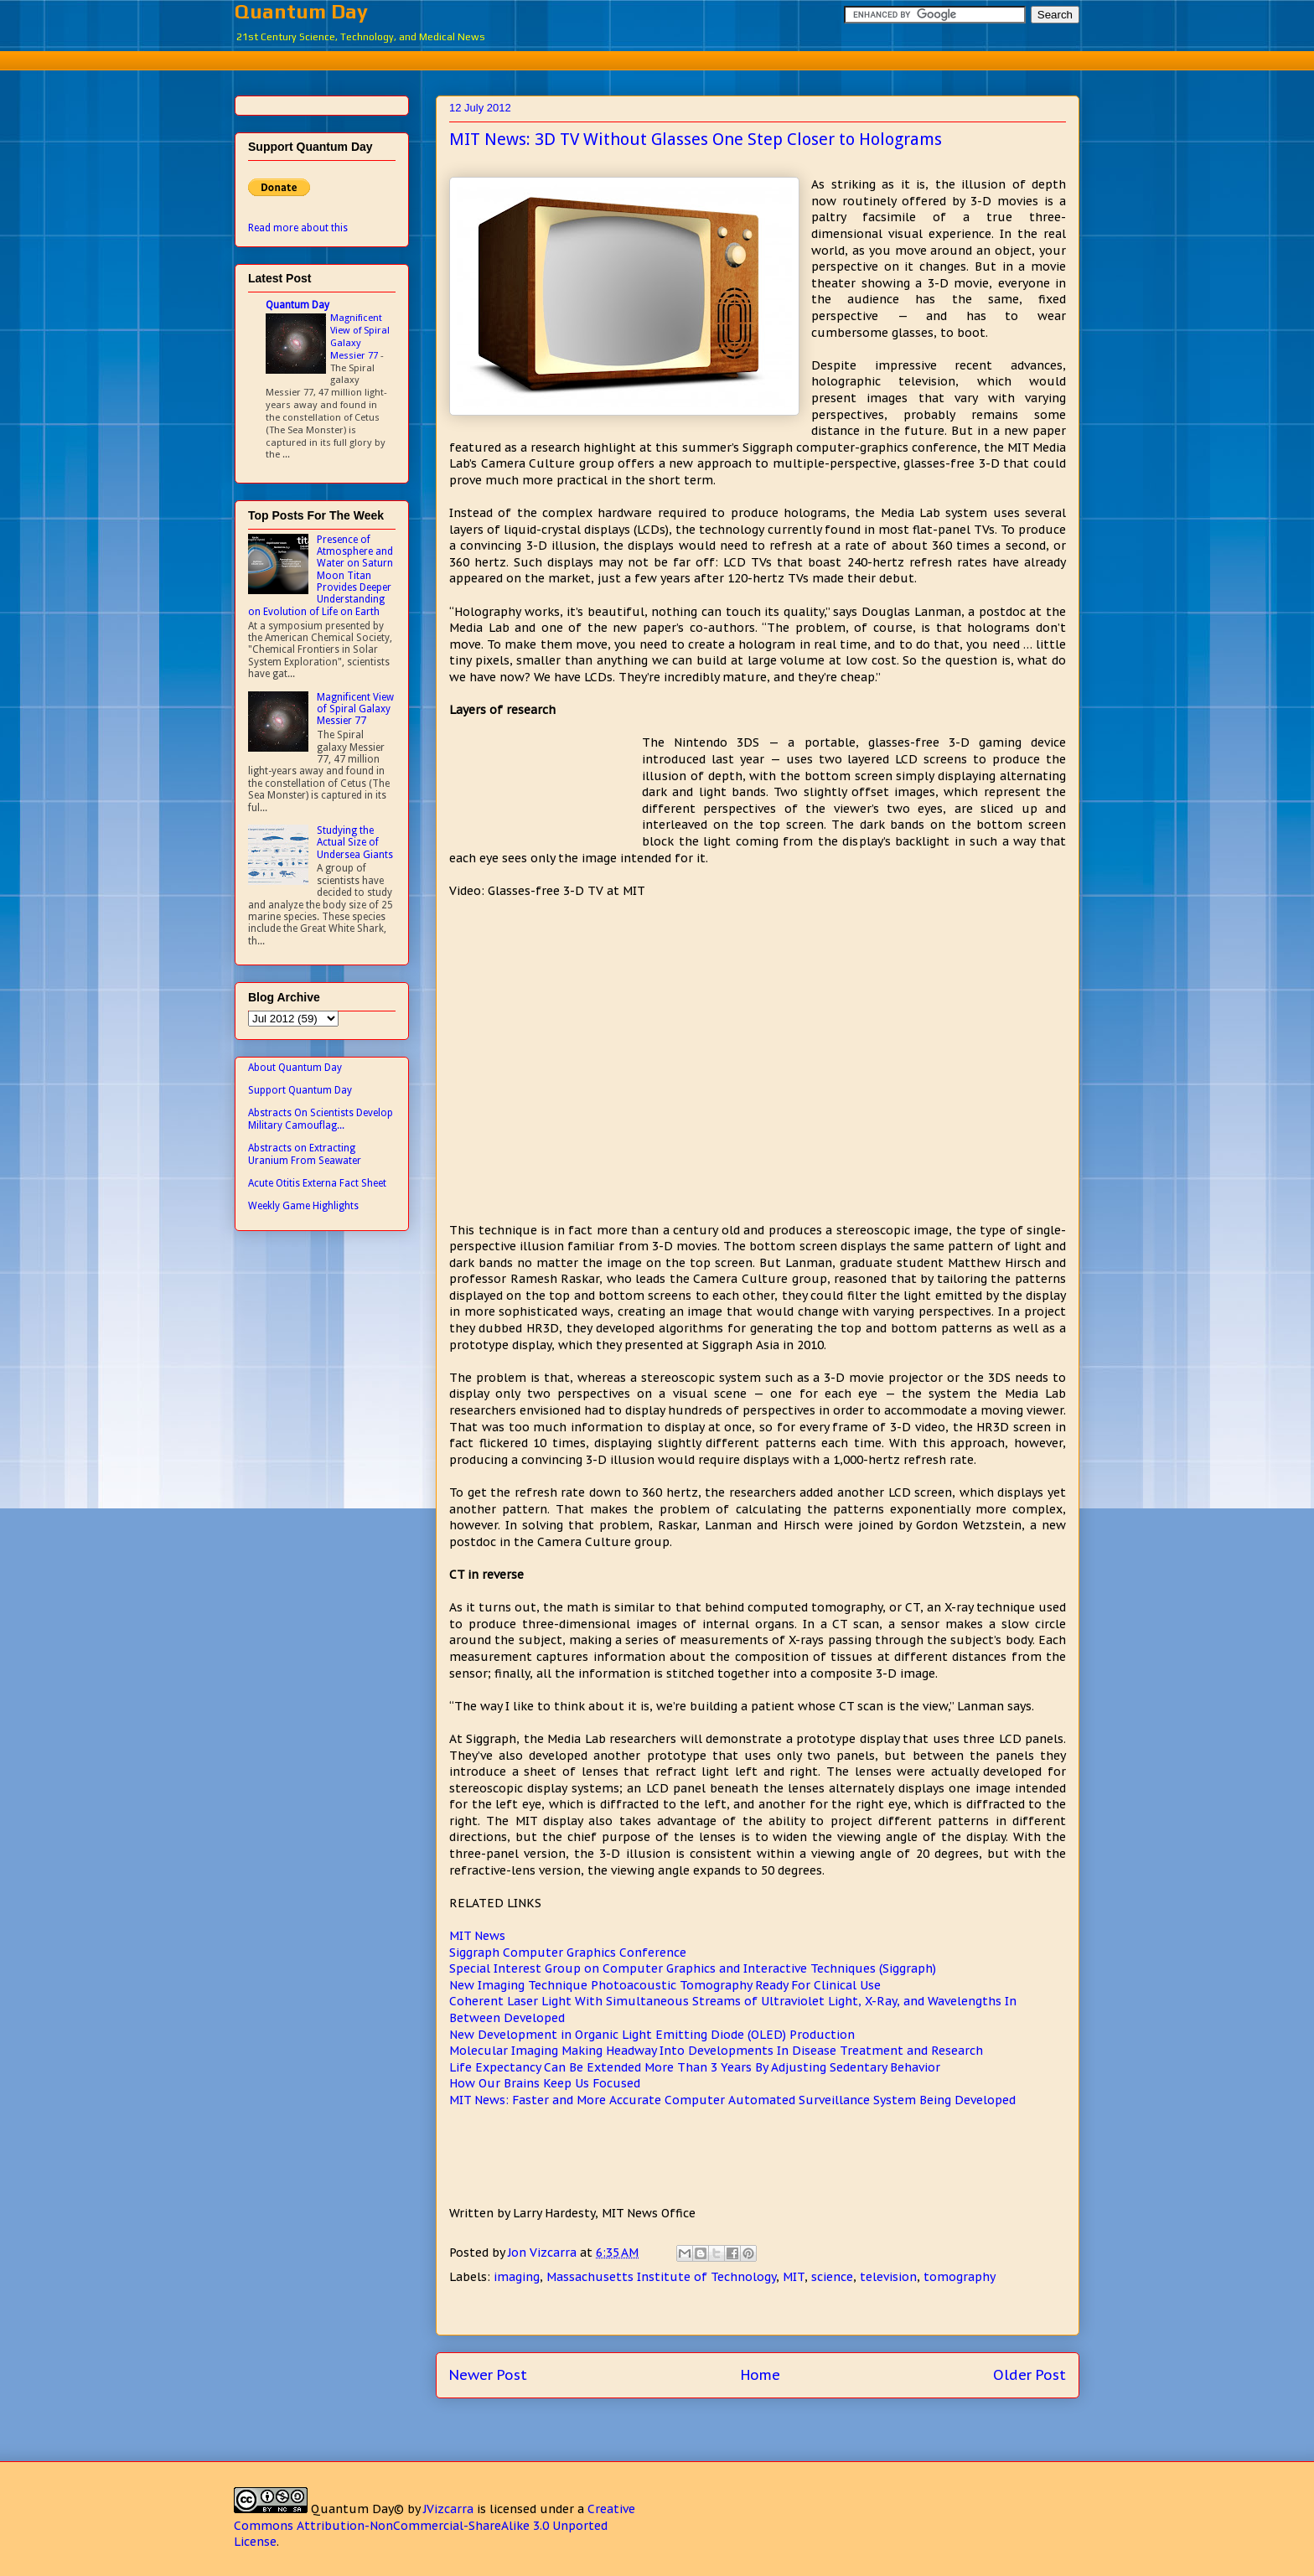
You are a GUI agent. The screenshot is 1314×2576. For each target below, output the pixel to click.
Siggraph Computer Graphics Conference (567, 1952)
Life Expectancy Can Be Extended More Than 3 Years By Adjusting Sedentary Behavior (694, 2067)
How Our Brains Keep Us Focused (544, 2083)
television (888, 2276)
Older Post (1029, 2375)
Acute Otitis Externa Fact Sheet (317, 1183)
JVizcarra (448, 2509)
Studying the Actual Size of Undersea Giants (355, 843)
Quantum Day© (357, 2509)
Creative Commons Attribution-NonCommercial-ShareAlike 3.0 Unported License (434, 2525)
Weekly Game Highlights (303, 1206)
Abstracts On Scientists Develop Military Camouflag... (320, 1118)
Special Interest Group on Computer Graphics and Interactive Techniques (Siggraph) (692, 1968)
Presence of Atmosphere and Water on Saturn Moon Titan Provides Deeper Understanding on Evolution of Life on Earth (320, 576)
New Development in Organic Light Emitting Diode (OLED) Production (652, 2034)
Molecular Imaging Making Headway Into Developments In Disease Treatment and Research (716, 2050)
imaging (517, 2276)
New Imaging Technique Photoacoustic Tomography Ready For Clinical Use (665, 1985)
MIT (793, 2276)
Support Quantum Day (300, 1090)
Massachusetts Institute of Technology (661, 2276)
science (832, 2276)
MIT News (477, 1935)
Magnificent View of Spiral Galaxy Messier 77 (360, 336)
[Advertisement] (657, 58)
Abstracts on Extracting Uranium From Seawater (304, 1154)
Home (760, 2375)
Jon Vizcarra (544, 2252)
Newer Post (488, 2375)
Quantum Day (301, 11)
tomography (959, 2276)
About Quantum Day (295, 1067)
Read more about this (298, 228)
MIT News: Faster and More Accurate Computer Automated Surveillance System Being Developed (732, 2100)
